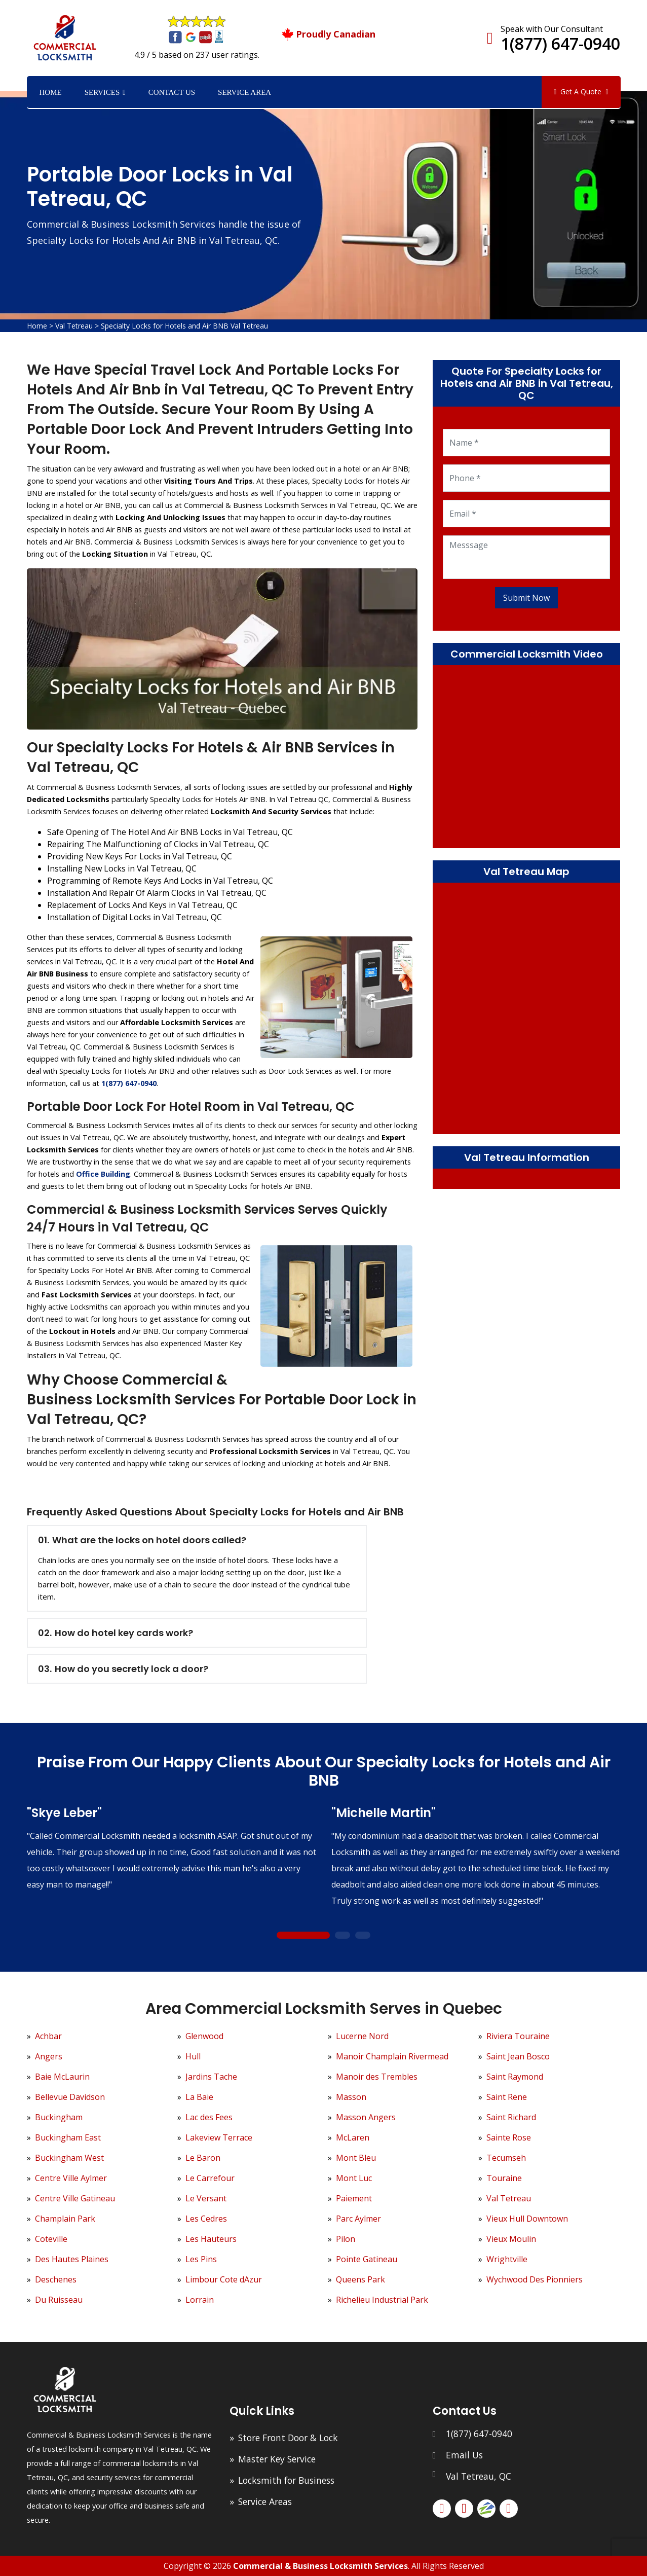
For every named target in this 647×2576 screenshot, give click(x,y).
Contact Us (171, 92)
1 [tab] (303, 1935)
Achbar (48, 2036)
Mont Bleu (356, 2157)
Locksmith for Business (286, 2480)
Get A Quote (581, 91)
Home (51, 92)
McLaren (352, 2137)
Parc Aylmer (358, 2218)
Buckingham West (69, 2157)
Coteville (51, 2238)
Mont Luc (354, 2178)
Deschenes (56, 2279)
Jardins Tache (211, 2076)
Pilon (345, 2238)
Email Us (464, 2455)
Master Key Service (277, 2459)
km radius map (527, 1007)
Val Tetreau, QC (478, 2476)
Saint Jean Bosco (518, 2056)
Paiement (354, 2198)
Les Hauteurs (211, 2238)
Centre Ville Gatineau (75, 2198)
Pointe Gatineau (366, 2259)
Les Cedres (206, 2218)
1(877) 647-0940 (560, 43)
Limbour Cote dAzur (223, 2279)
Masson (351, 2096)
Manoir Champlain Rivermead (392, 2056)
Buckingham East (68, 2137)
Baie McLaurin (62, 2076)
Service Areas (265, 2501)
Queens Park (360, 2279)
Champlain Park (65, 2218)
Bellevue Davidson (70, 2096)
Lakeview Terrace (218, 2137)
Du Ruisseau (59, 2299)
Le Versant (205, 2198)
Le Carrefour (210, 2178)
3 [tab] (362, 1935)
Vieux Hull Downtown (527, 2218)
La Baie (199, 2096)
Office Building (103, 1174)
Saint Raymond (514, 2076)
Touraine (504, 2178)
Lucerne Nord (362, 2036)
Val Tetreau (74, 326)
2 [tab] (342, 1935)
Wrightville (506, 2259)
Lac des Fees (209, 2117)
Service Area (244, 92)
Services (102, 92)
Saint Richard (511, 2117)
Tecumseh (506, 2157)
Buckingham (59, 2117)
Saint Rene (506, 2096)
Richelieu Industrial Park (382, 2299)
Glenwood (204, 2036)
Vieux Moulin (511, 2238)
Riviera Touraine (518, 2036)
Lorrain (199, 2299)
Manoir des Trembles (376, 2076)
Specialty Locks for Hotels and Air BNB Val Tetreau (184, 326)
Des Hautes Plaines (71, 2259)
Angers (48, 2056)
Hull (193, 2056)
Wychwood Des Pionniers (534, 2279)
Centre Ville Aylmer (71, 2178)
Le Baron (202, 2157)
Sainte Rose (508, 2137)
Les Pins (201, 2259)
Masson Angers (366, 2117)
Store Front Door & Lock (288, 2438)
